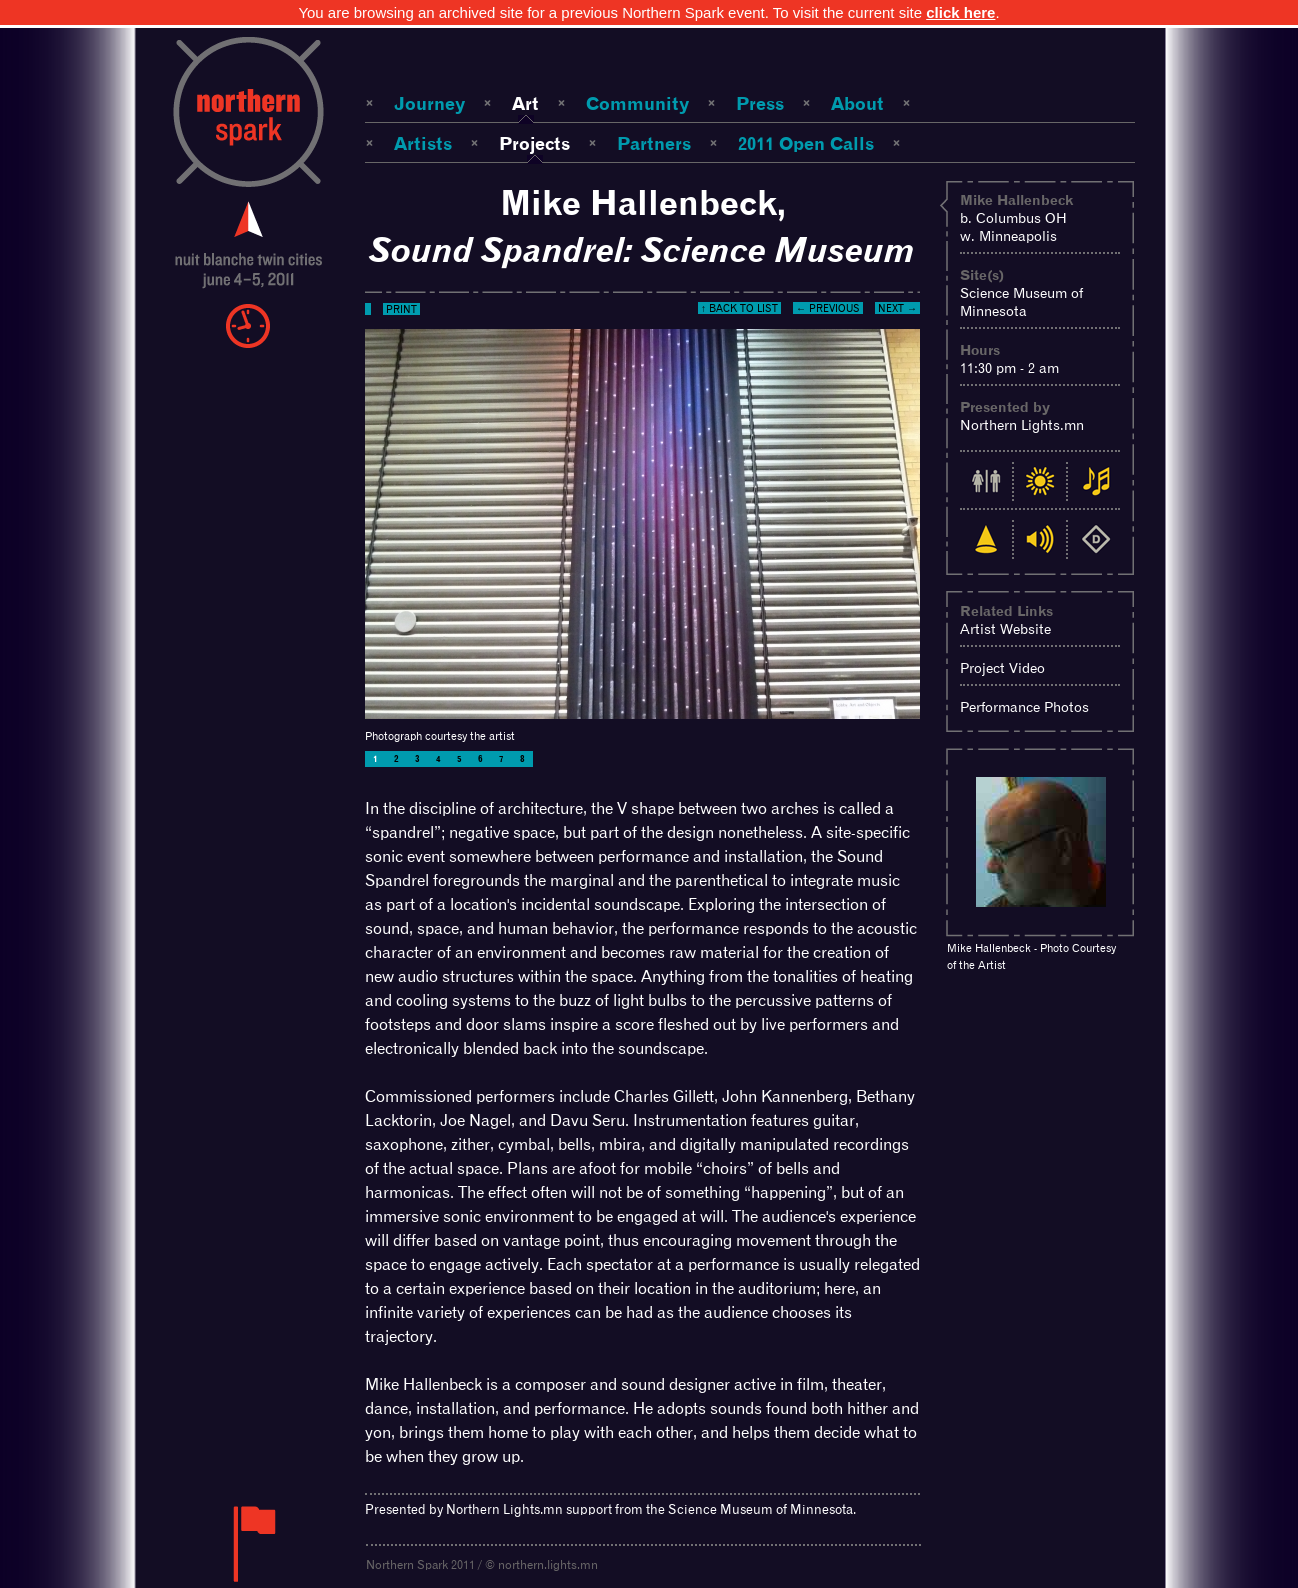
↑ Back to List (739, 308)
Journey (429, 103)
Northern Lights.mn (1022, 425)
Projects (534, 143)
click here (960, 12)
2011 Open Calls (806, 143)
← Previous (828, 308)
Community (637, 103)
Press (760, 103)
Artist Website (1005, 629)
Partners (654, 143)
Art (525, 103)
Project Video (1002, 668)
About (857, 103)
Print (401, 309)
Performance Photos (1024, 707)
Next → (897, 308)
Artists (423, 143)
